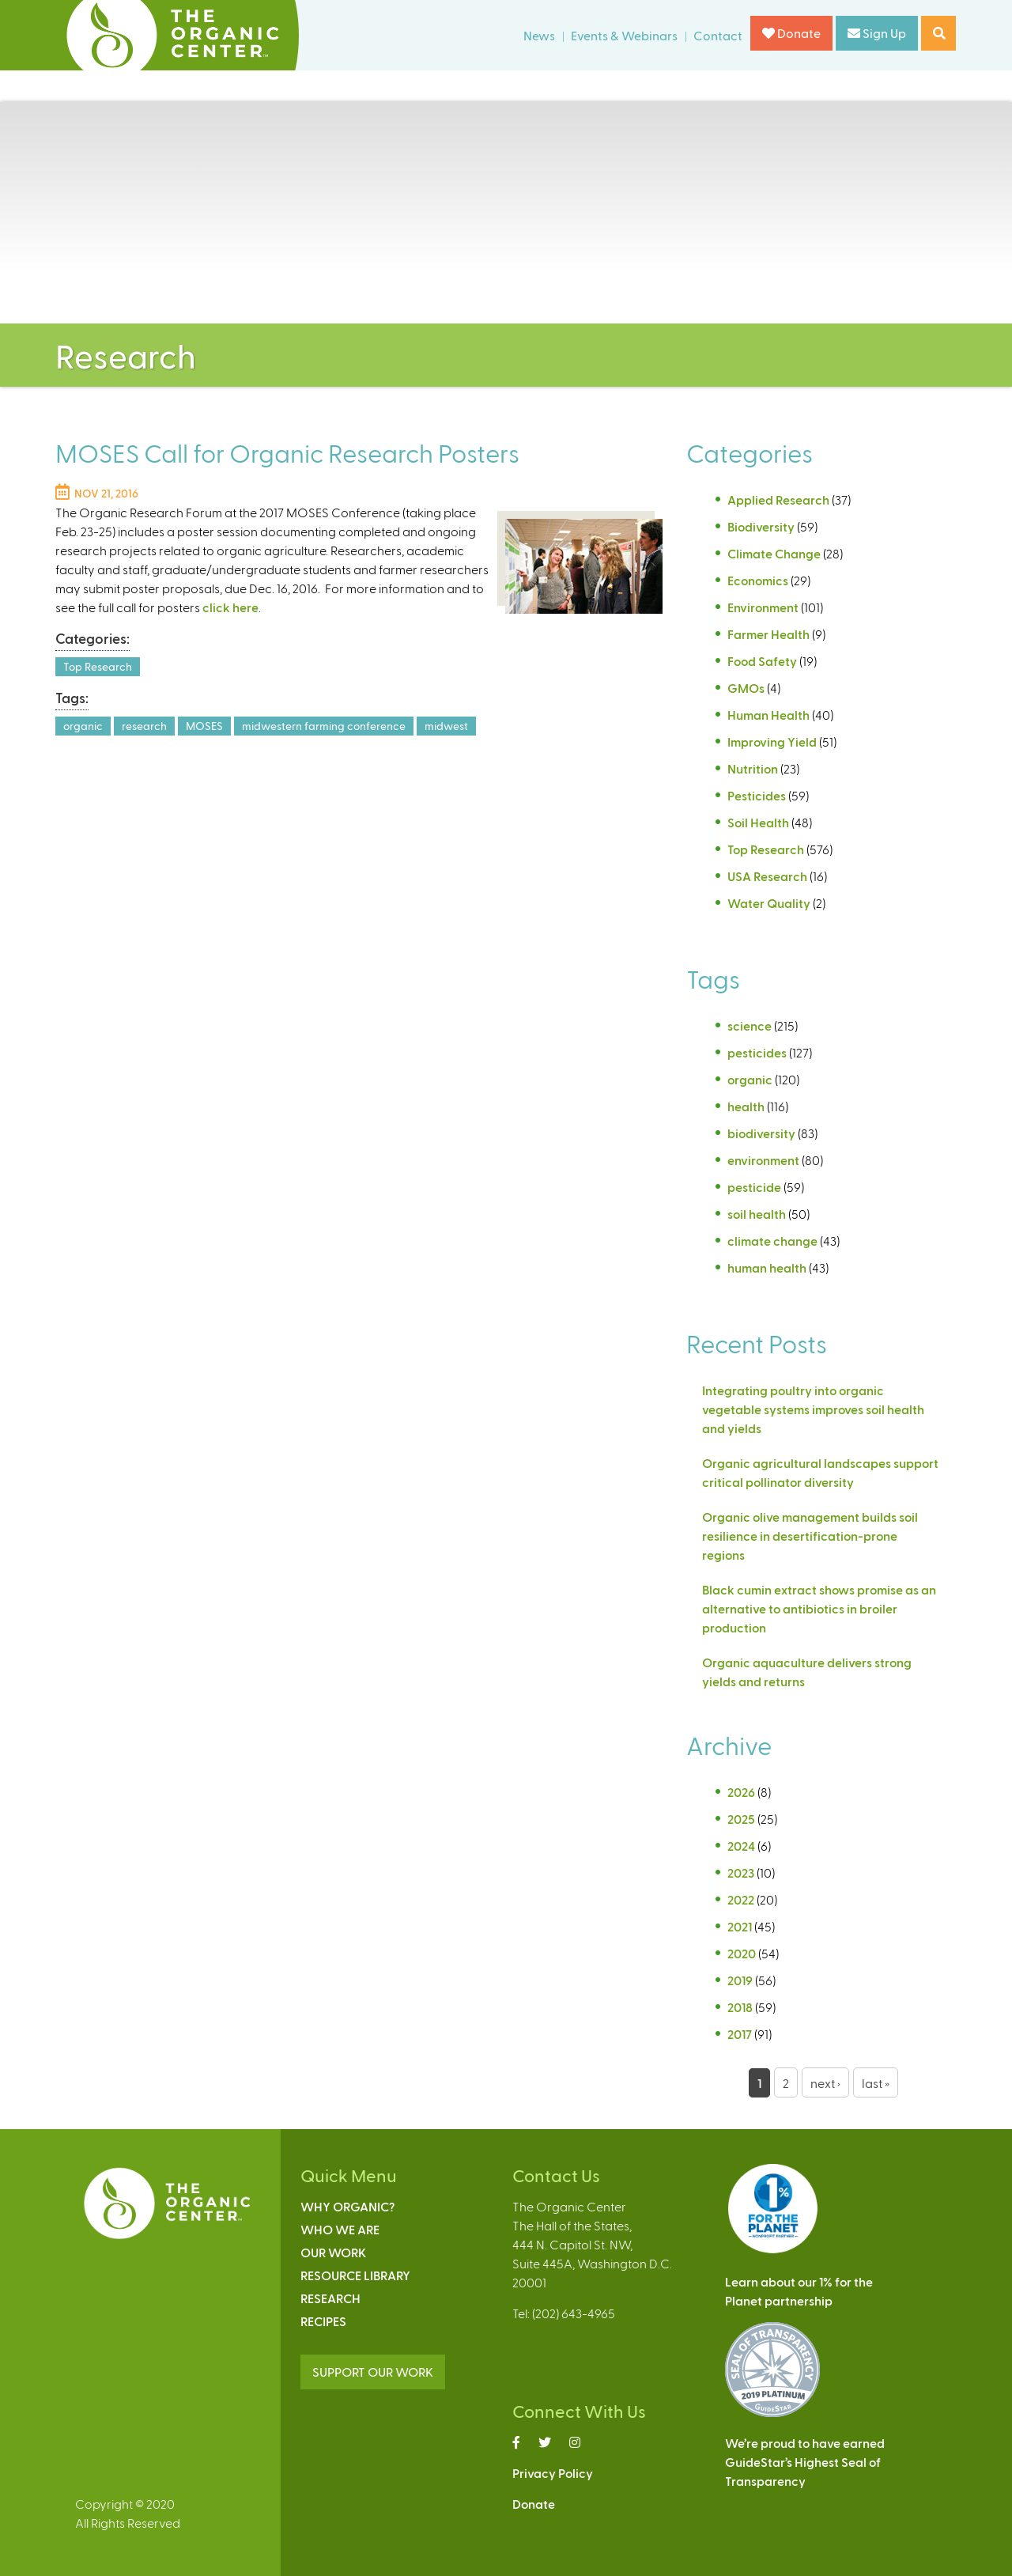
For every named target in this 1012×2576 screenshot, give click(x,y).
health (746, 1106)
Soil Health (758, 822)
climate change (772, 1240)
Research (330, 2298)
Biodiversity (761, 526)
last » (875, 2082)
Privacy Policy (552, 2472)
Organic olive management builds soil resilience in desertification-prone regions (810, 1535)
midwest (446, 725)
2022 (740, 1899)
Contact (717, 35)
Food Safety (762, 660)
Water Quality (768, 902)
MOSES (204, 725)
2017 (739, 2033)
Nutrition (752, 768)
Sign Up (877, 32)
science (749, 1025)
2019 (740, 1980)
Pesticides (756, 795)
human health (766, 1267)
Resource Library (355, 2275)
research (144, 725)
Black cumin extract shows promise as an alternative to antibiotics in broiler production (819, 1608)
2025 (741, 1818)
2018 (740, 2006)
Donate (791, 32)
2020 (741, 1953)
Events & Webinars (624, 35)
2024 (741, 1845)
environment (763, 1159)
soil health (756, 1213)
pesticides (757, 1052)
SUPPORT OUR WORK (372, 2371)
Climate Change (774, 553)
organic (83, 725)
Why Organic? (347, 2206)
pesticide (754, 1186)
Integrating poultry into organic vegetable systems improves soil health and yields (813, 1409)
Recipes (323, 2320)
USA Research (767, 875)
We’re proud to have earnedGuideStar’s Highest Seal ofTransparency (805, 2461)
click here (230, 607)
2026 (741, 1791)
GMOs (746, 687)
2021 (739, 1926)
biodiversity (761, 1132)
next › (825, 2082)
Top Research (97, 666)
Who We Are (340, 2229)
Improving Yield (772, 741)
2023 (740, 1872)
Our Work (333, 2252)
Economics (757, 580)
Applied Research (778, 499)
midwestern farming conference (324, 725)
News (539, 35)
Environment (763, 607)
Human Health (768, 714)
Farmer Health (768, 633)
